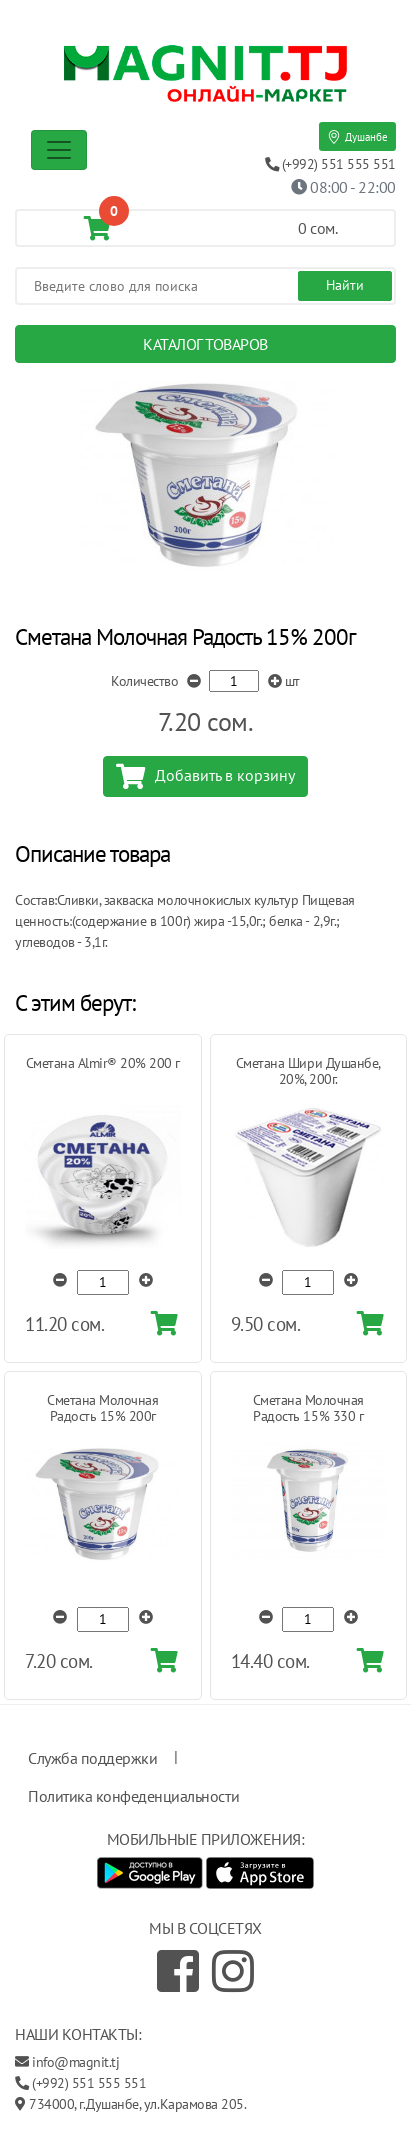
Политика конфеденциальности (133, 1796)
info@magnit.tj (75, 2062)
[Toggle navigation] (59, 150)
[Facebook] (178, 1971)
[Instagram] (233, 1971)
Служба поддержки (92, 1758)
